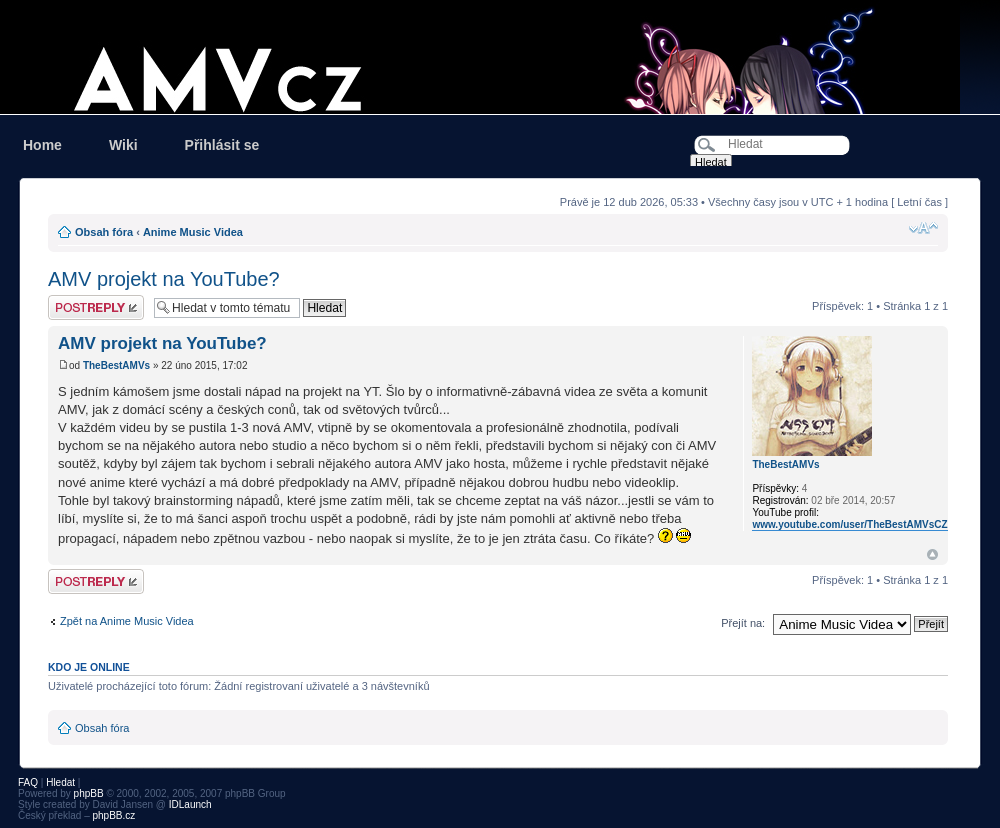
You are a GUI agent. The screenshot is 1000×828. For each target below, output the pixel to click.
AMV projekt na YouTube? (164, 279)
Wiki (123, 145)
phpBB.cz (113, 815)
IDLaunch (190, 804)
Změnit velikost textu (923, 228)
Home (42, 145)
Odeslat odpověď (96, 307)
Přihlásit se (222, 145)
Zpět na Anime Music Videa (127, 621)
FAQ (28, 782)
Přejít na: (743, 623)
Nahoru (932, 554)
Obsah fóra (104, 232)
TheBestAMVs (116, 365)
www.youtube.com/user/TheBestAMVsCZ (849, 524)
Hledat (60, 782)
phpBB (89, 793)
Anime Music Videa (193, 232)
